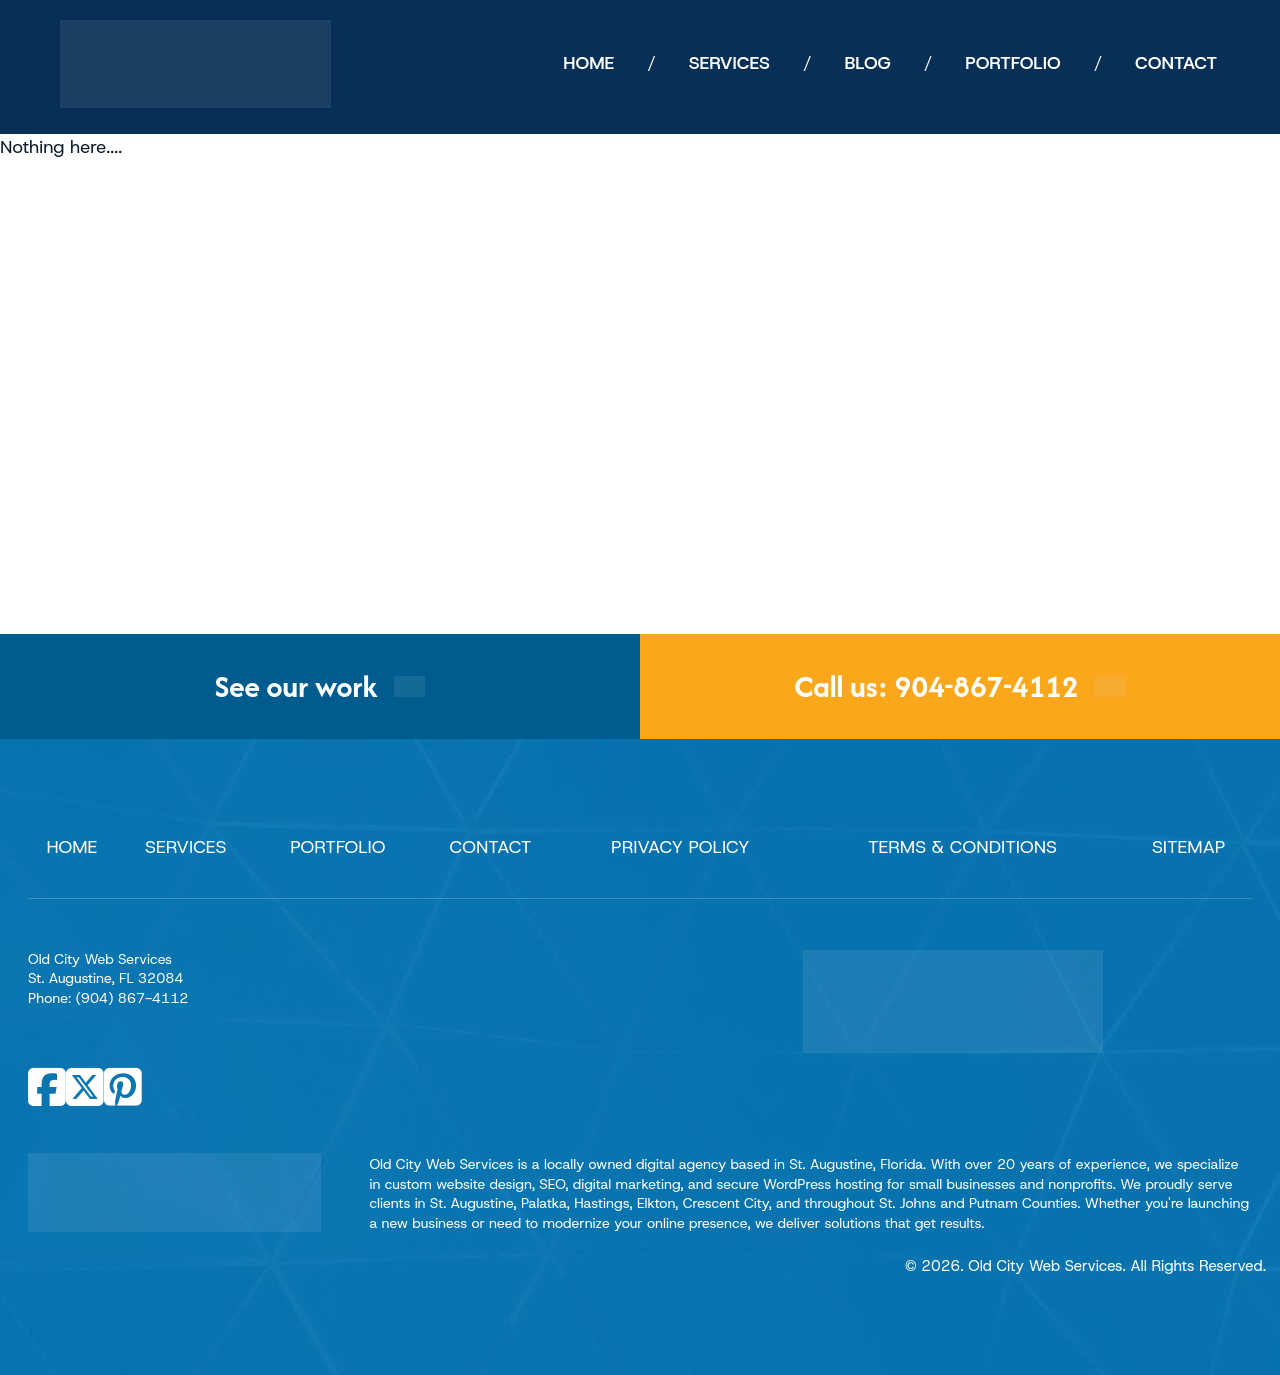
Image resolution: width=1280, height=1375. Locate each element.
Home (71, 847)
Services (185, 847)
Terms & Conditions (962, 847)
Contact (491, 847)
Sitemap (1189, 847)
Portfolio (337, 847)
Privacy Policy (680, 847)
